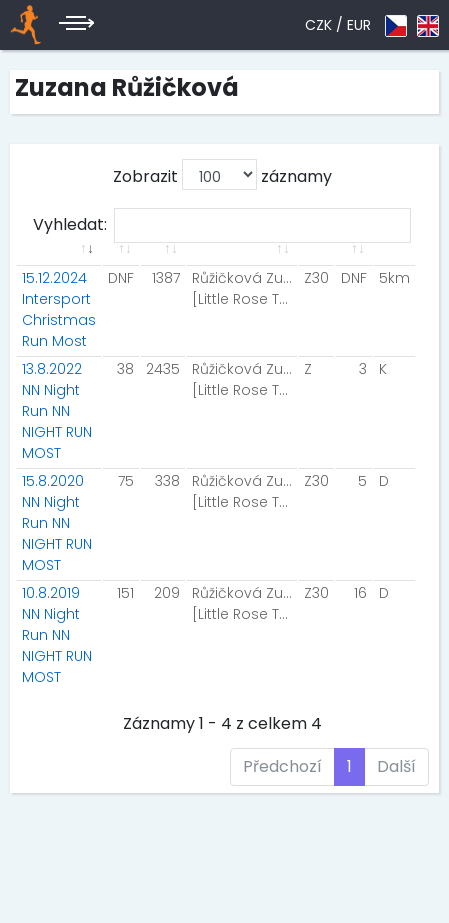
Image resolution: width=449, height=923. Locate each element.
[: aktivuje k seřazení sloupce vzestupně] (59, 261)
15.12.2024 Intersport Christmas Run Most (59, 309)
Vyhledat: (222, 225)
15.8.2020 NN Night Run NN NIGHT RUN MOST (57, 523)
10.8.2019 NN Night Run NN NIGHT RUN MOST (57, 635)
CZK (318, 25)
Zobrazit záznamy (222, 174)
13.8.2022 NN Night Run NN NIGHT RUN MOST (57, 411)
